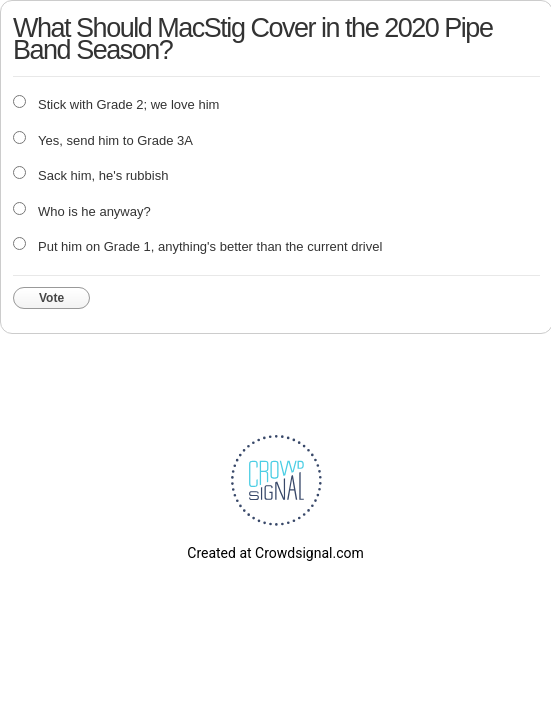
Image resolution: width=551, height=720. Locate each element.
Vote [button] (51, 298)
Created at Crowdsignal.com (275, 553)
